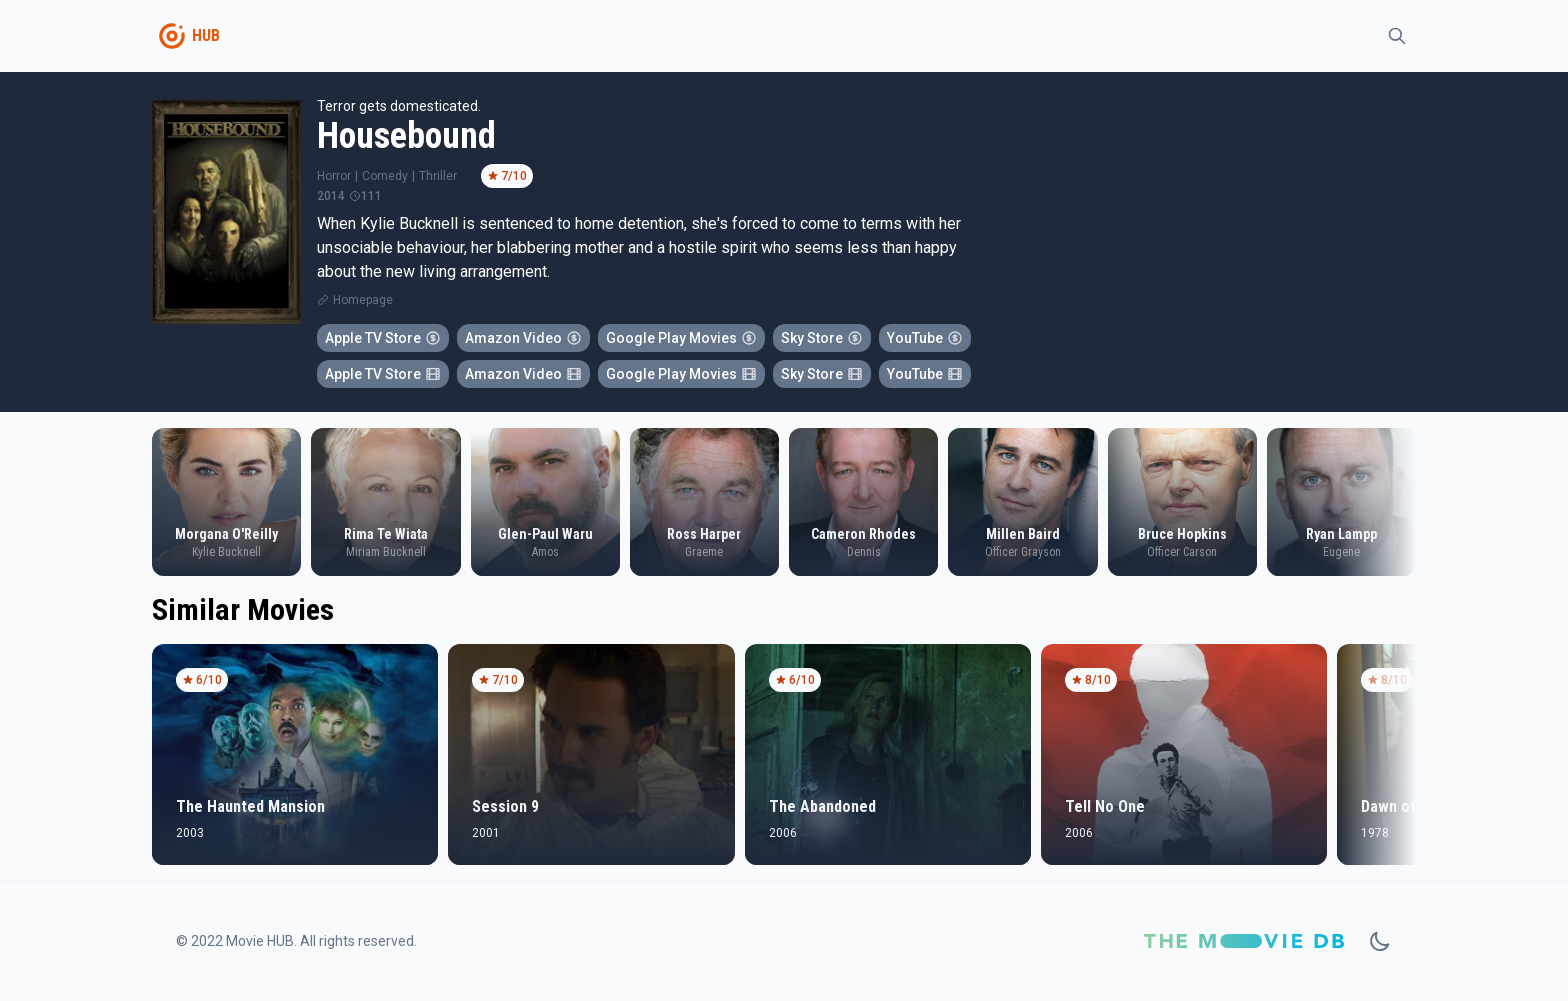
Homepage (363, 300)
